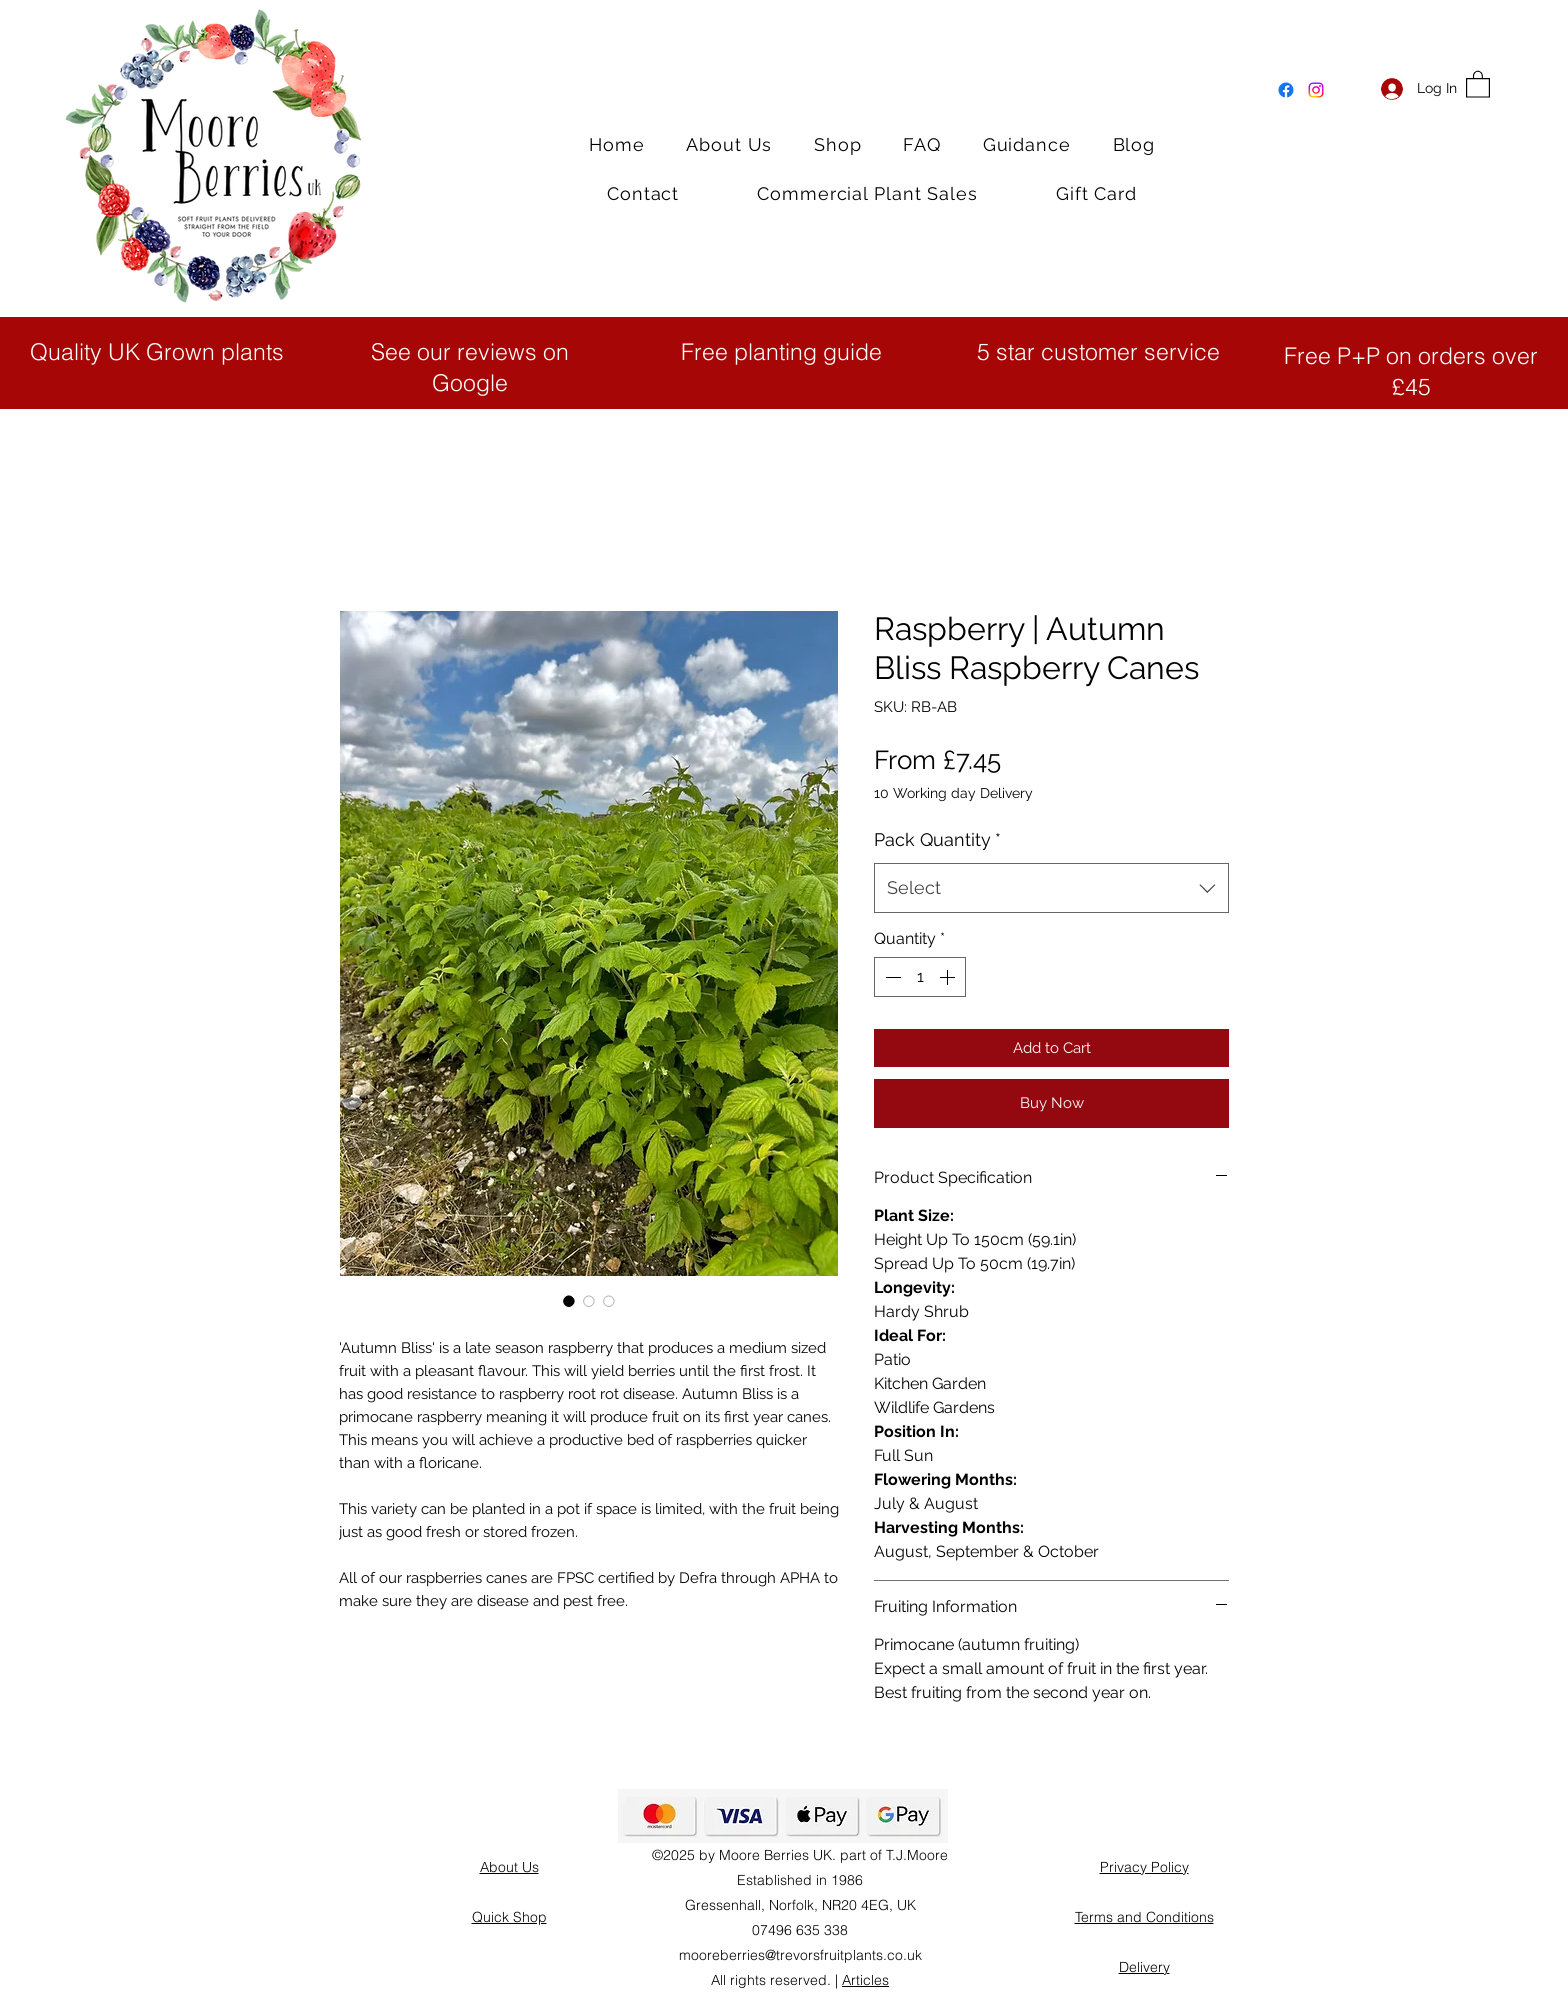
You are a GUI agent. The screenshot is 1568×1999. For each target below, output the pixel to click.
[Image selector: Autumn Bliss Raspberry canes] (569, 1301)
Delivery (1144, 1967)
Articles (865, 1980)
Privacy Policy (1144, 1867)
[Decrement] (891, 977)
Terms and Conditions (1144, 1917)
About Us (509, 1867)
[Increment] (949, 977)
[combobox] (1051, 888)
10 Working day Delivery (953, 793)
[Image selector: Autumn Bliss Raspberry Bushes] (589, 1301)
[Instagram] (1316, 90)
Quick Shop (509, 1917)
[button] (1478, 83)
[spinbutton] (920, 977)
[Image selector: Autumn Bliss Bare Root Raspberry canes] (609, 1301)
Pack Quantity (937, 839)
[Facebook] (1286, 90)
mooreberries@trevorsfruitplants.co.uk (800, 1955)
